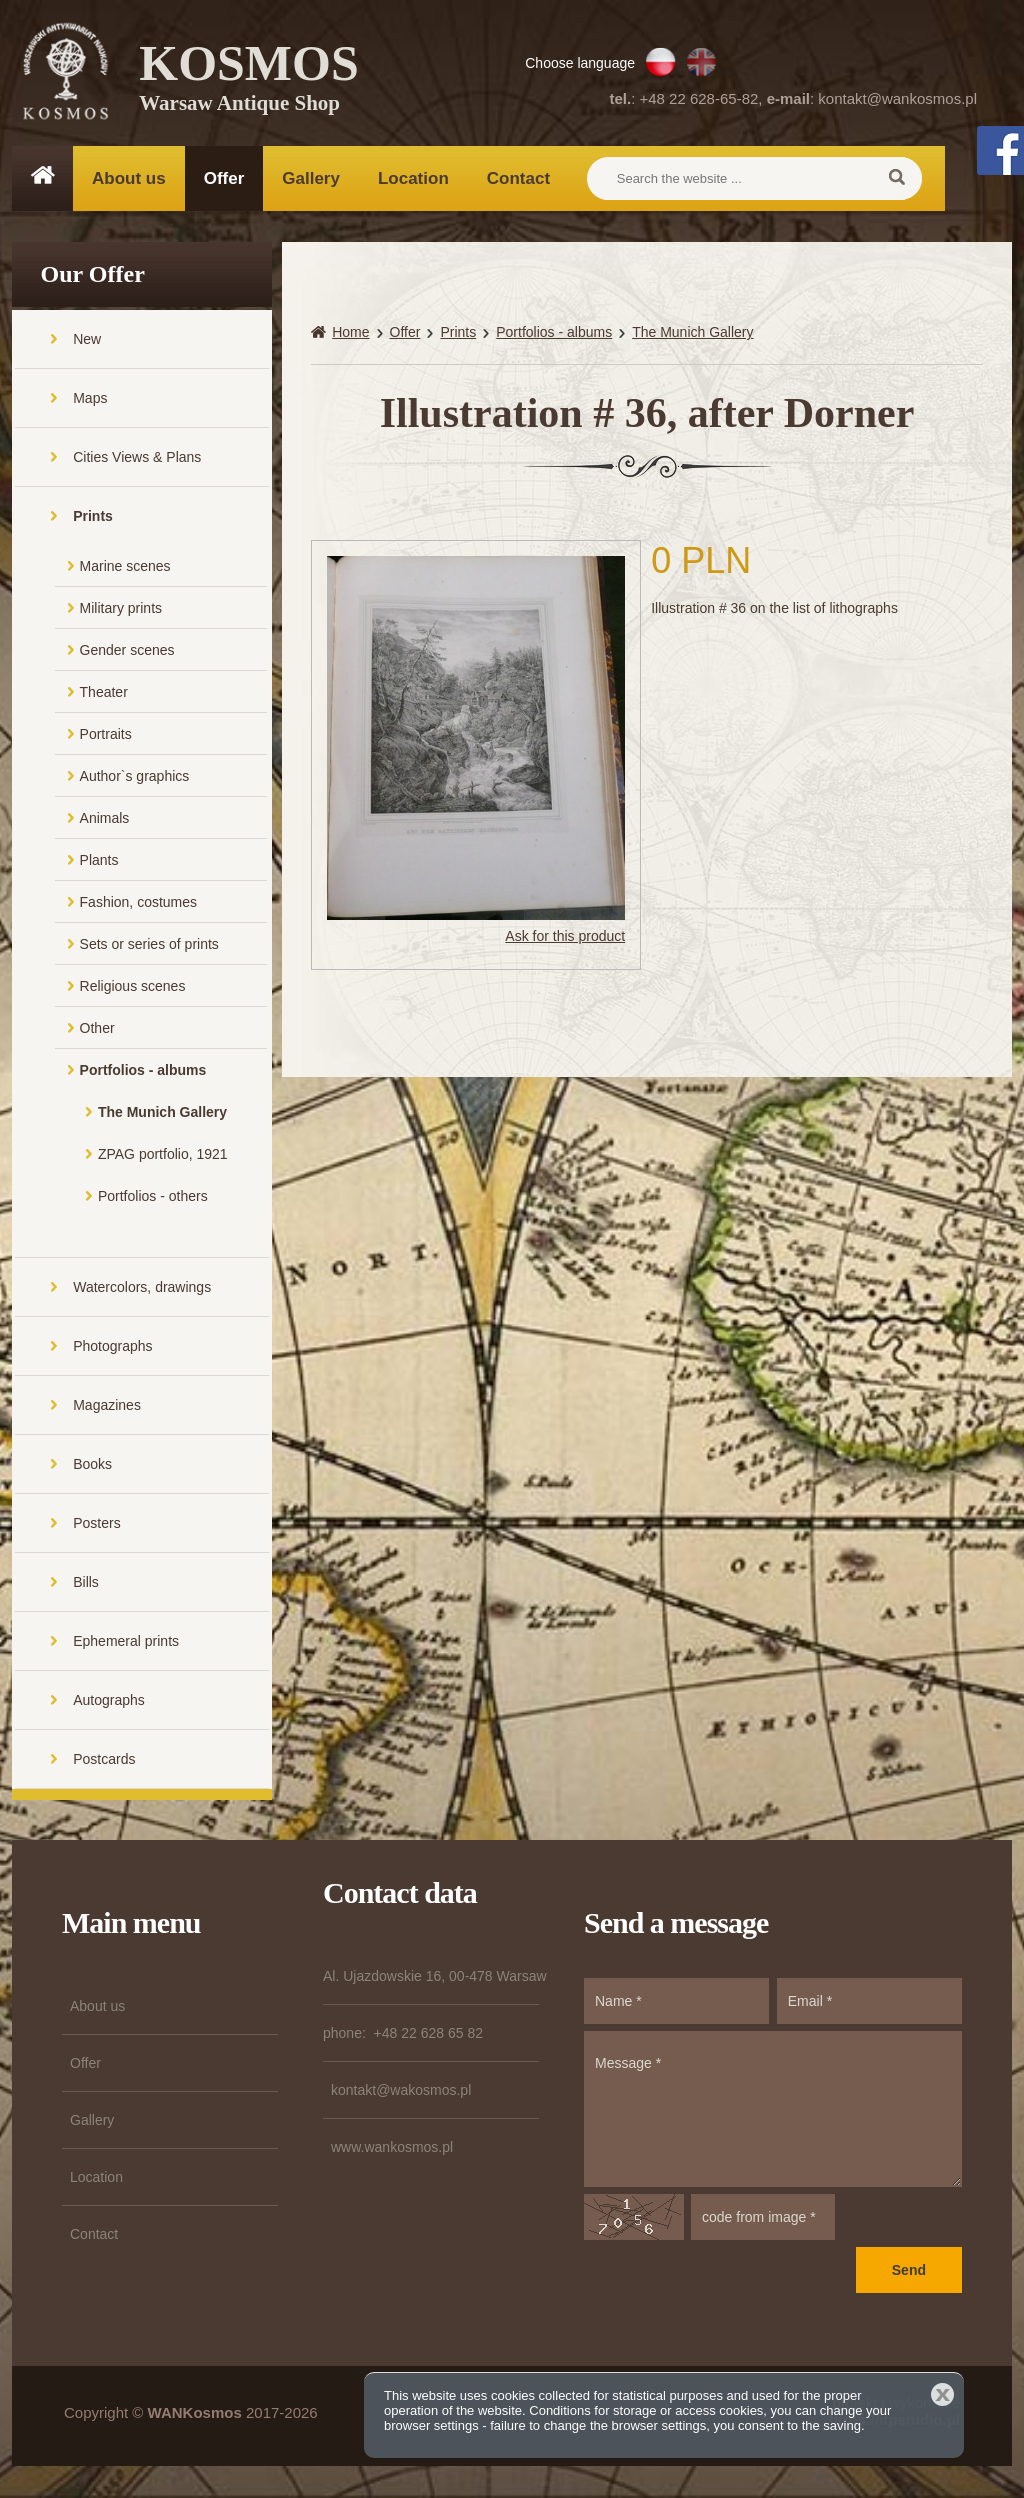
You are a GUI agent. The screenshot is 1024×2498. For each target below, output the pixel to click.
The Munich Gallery (162, 1114)
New (87, 341)
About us (129, 178)
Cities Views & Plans (137, 459)
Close (942, 2394)
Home (350, 335)
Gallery (311, 178)
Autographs (109, 1702)
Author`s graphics (135, 778)
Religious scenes (133, 988)
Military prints (121, 610)
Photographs (112, 1348)
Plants (99, 862)
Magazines (107, 1407)
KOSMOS (249, 80)
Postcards (104, 1761)
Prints (93, 518)
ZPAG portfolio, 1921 (163, 1156)
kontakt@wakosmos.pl (401, 2092)
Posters (96, 1525)
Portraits (106, 736)
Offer (224, 178)
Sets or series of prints (149, 946)
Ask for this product (565, 939)
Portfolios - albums (143, 1072)
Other (97, 1030)
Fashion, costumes (139, 904)
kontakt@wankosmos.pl (897, 98)
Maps (90, 400)
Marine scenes (125, 568)
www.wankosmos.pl (392, 2149)
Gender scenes (127, 652)
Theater (104, 694)
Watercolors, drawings (142, 1289)
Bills (86, 1584)
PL (660, 62)
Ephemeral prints (126, 1643)
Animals (105, 820)
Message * (773, 2111)
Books (92, 1466)
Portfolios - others (153, 1198)
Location (413, 178)
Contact (518, 178)
